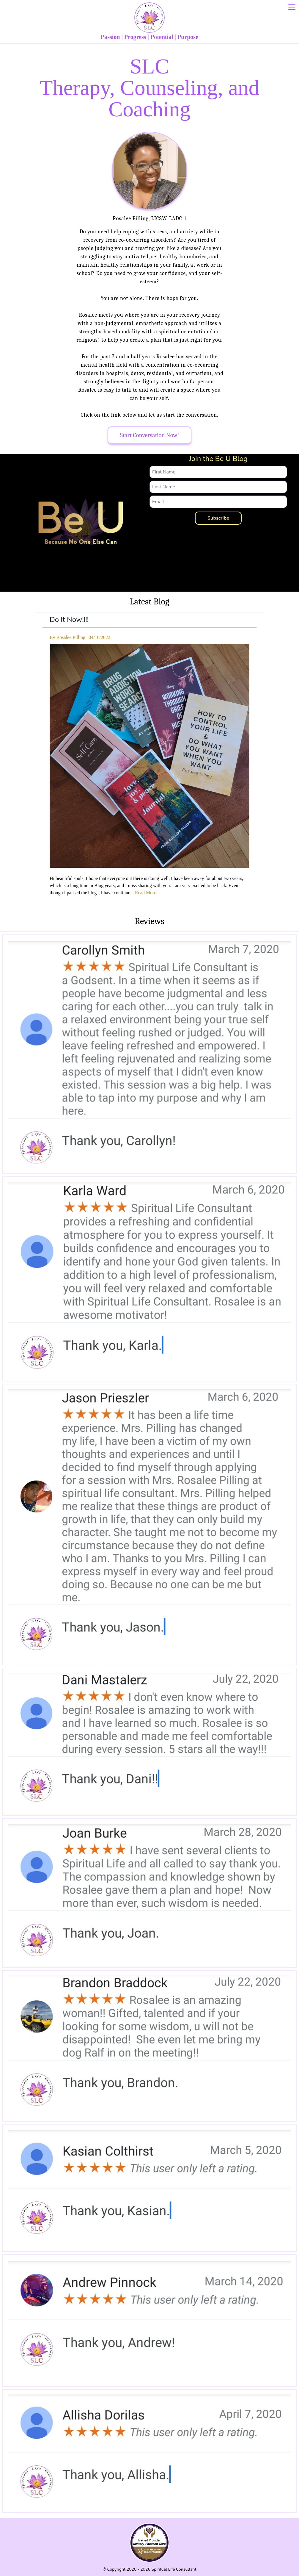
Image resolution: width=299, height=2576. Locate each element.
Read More (145, 892)
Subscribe (218, 518)
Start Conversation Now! (149, 435)
